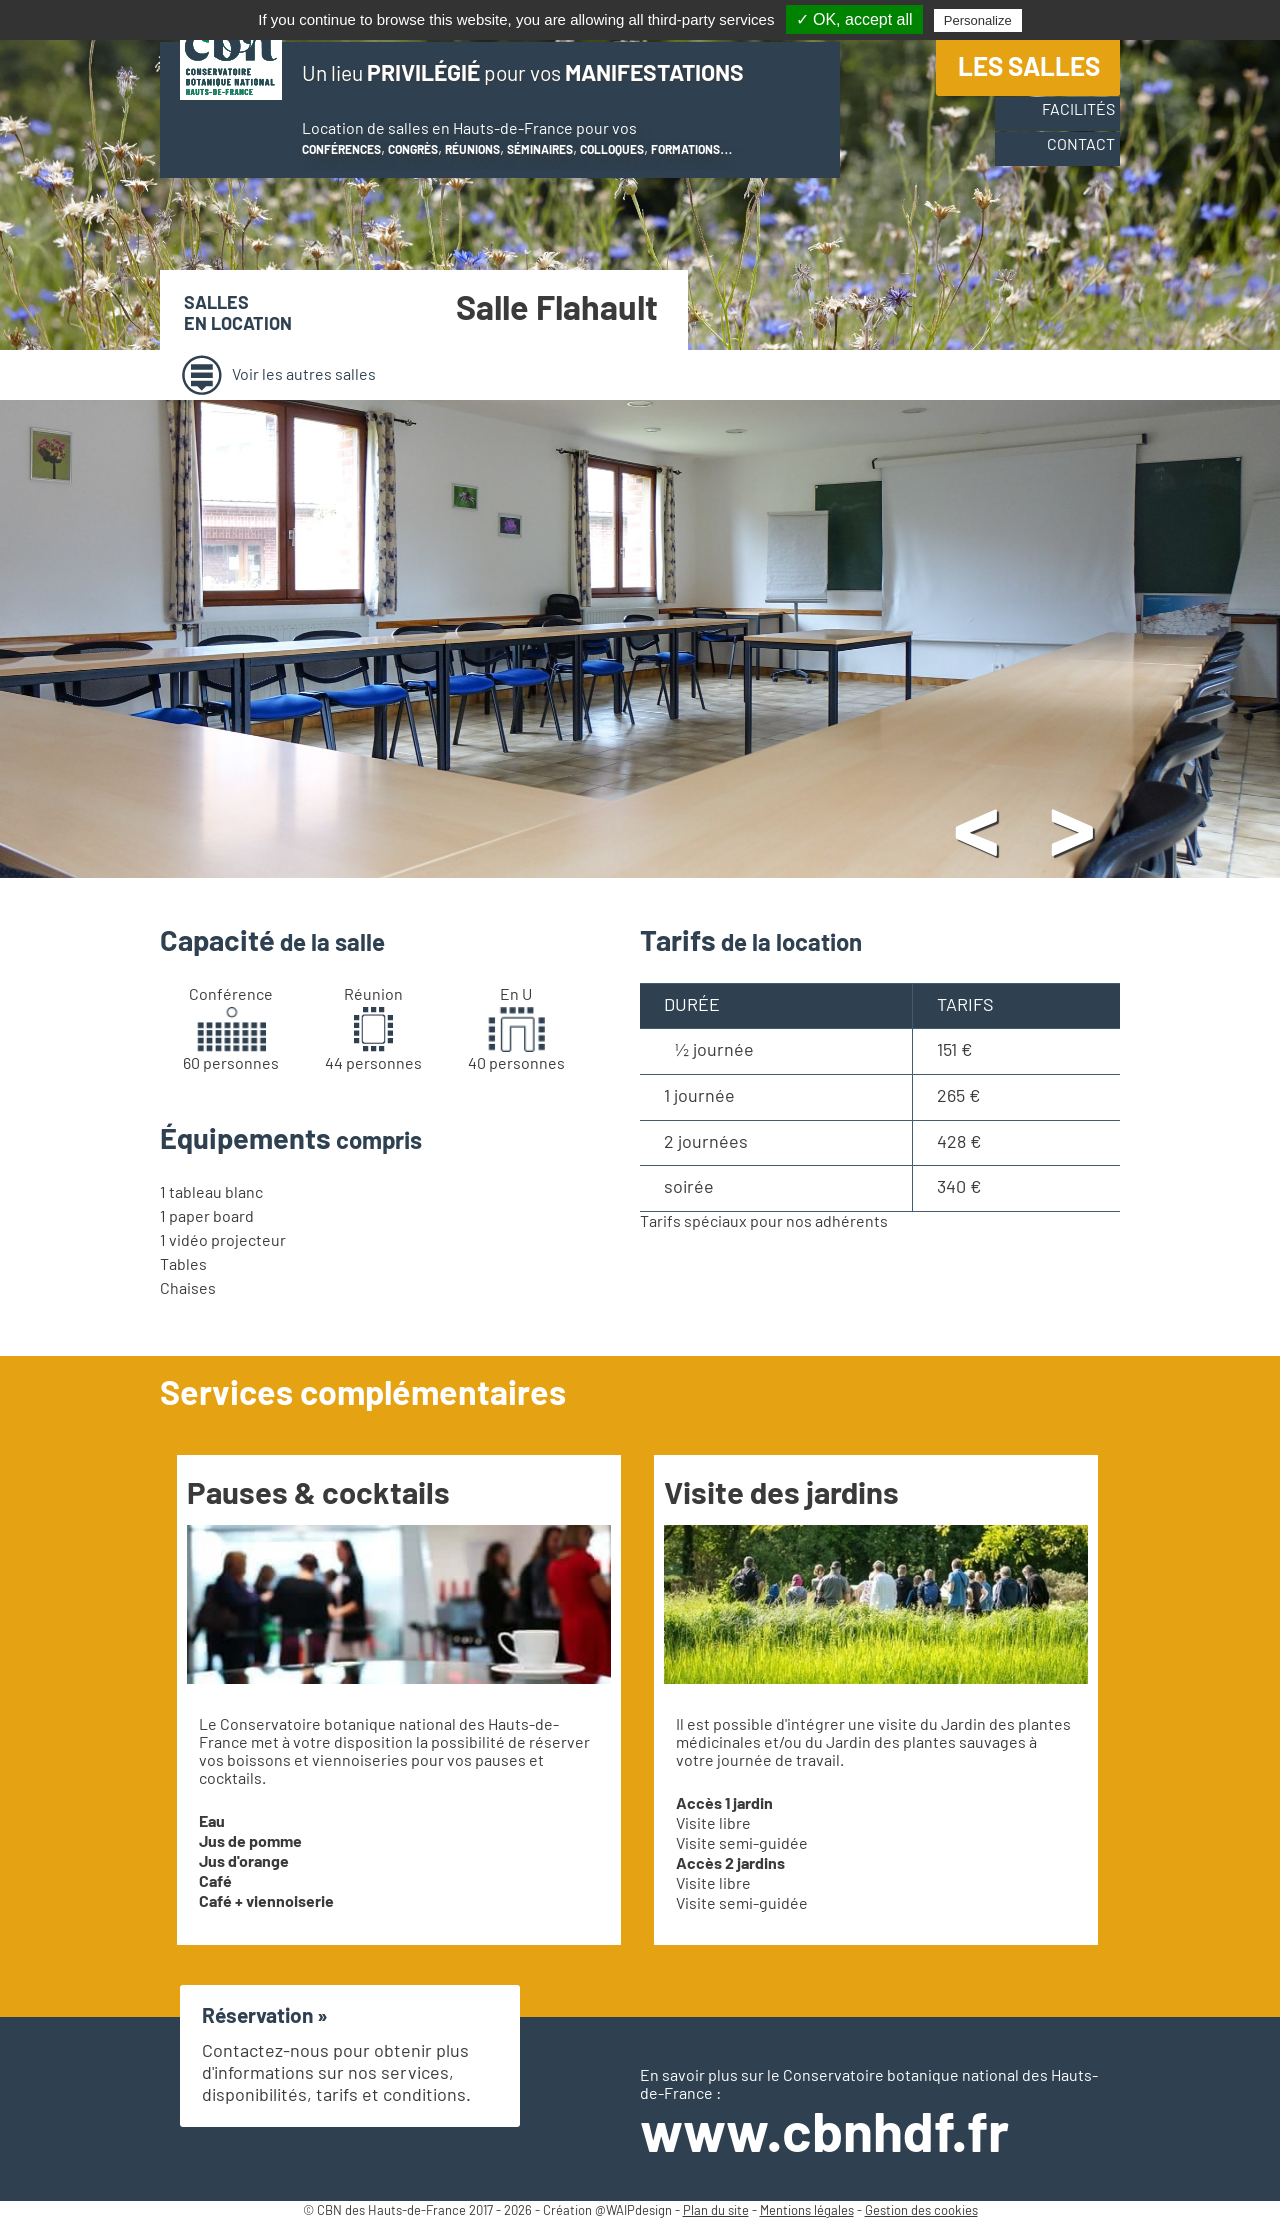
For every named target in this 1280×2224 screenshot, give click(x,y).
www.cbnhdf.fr (824, 2135)
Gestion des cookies (921, 2211)
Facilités (1063, 123)
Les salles (1029, 74)
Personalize (978, 20)
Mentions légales (807, 2211)
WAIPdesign (639, 2211)
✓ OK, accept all (854, 19)
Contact (1066, 161)
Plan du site (716, 2211)
